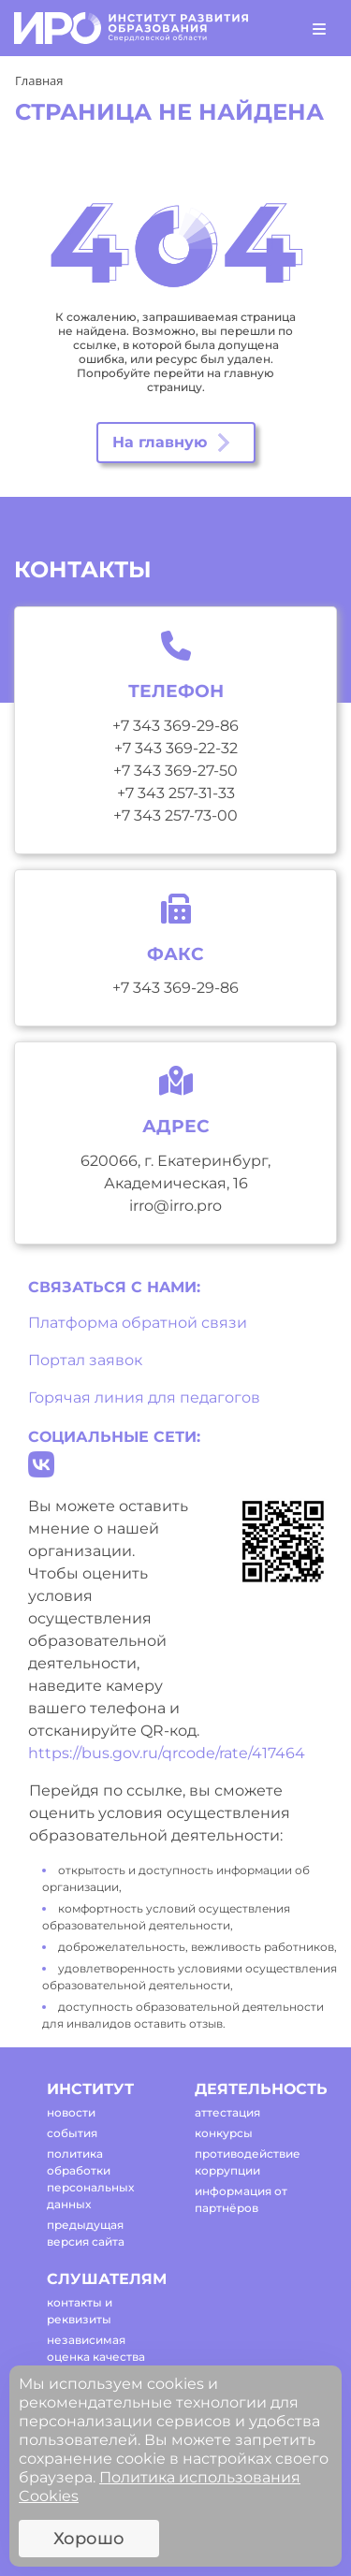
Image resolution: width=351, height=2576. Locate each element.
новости (71, 2112)
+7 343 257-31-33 (176, 793)
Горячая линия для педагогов (144, 1397)
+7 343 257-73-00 (175, 815)
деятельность (252, 2089)
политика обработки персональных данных (90, 2179)
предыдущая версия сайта (85, 2233)
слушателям (104, 2279)
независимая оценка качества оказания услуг (96, 2356)
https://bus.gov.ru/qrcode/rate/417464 (166, 1753)
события (72, 2133)
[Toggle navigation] (319, 28)
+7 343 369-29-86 (175, 726)
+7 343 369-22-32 (176, 748)
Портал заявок (85, 1360)
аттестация (227, 2112)
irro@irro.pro (175, 1206)
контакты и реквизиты (79, 2310)
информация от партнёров (241, 2199)
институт (90, 2089)
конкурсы (224, 2133)
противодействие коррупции (247, 2162)
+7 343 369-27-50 (175, 770)
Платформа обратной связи (137, 1323)
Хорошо (88, 2538)
